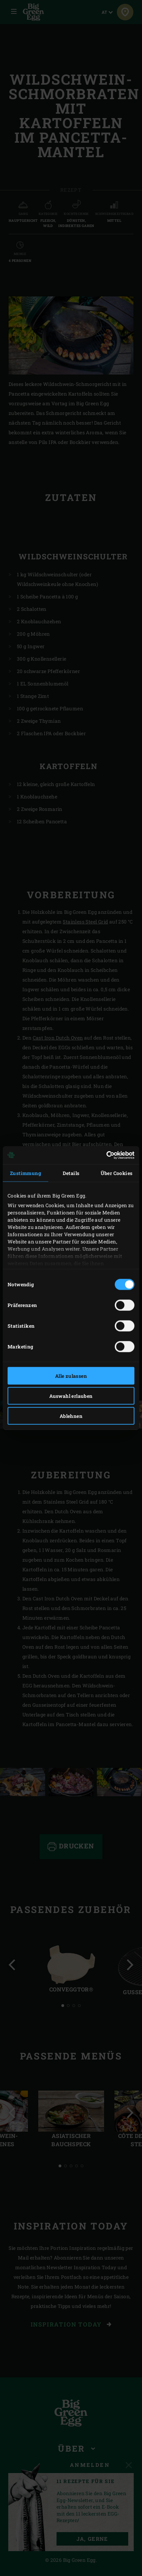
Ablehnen (71, 1415)
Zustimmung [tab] (25, 1172)
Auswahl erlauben (70, 1395)
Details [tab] (71, 1172)
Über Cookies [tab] (117, 1172)
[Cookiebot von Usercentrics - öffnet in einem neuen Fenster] (104, 1155)
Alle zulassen (71, 1375)
